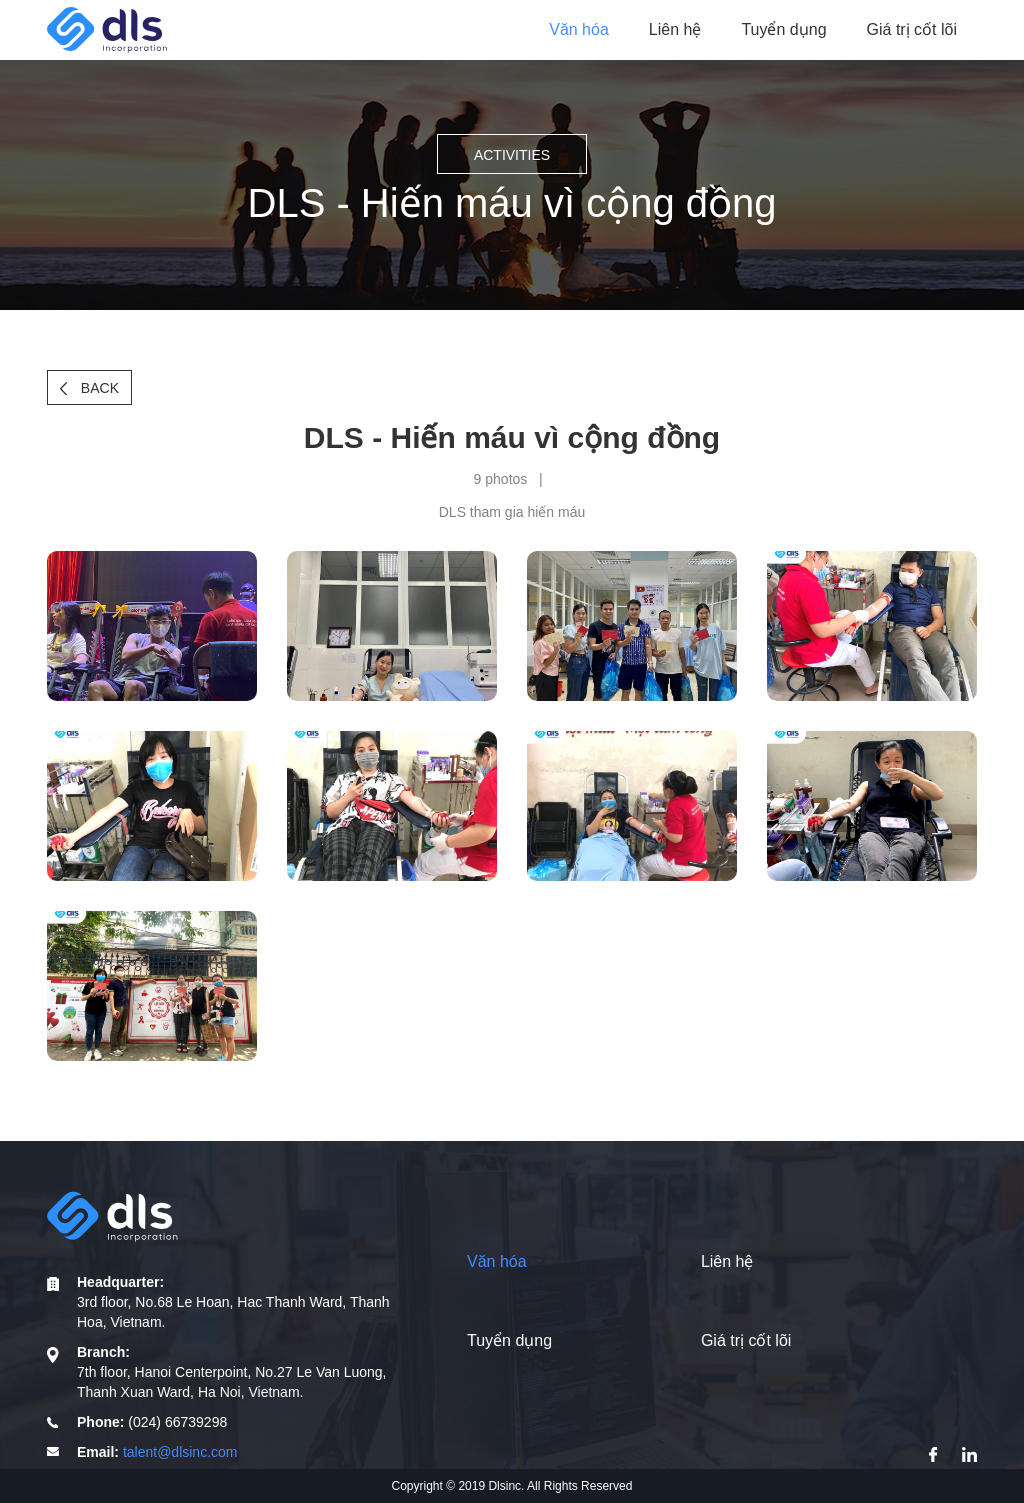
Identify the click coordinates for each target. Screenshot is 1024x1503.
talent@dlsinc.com (180, 1452)
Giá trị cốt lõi (912, 29)
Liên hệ (675, 29)
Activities (512, 155)
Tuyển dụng (783, 29)
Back (89, 388)
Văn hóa (579, 29)
